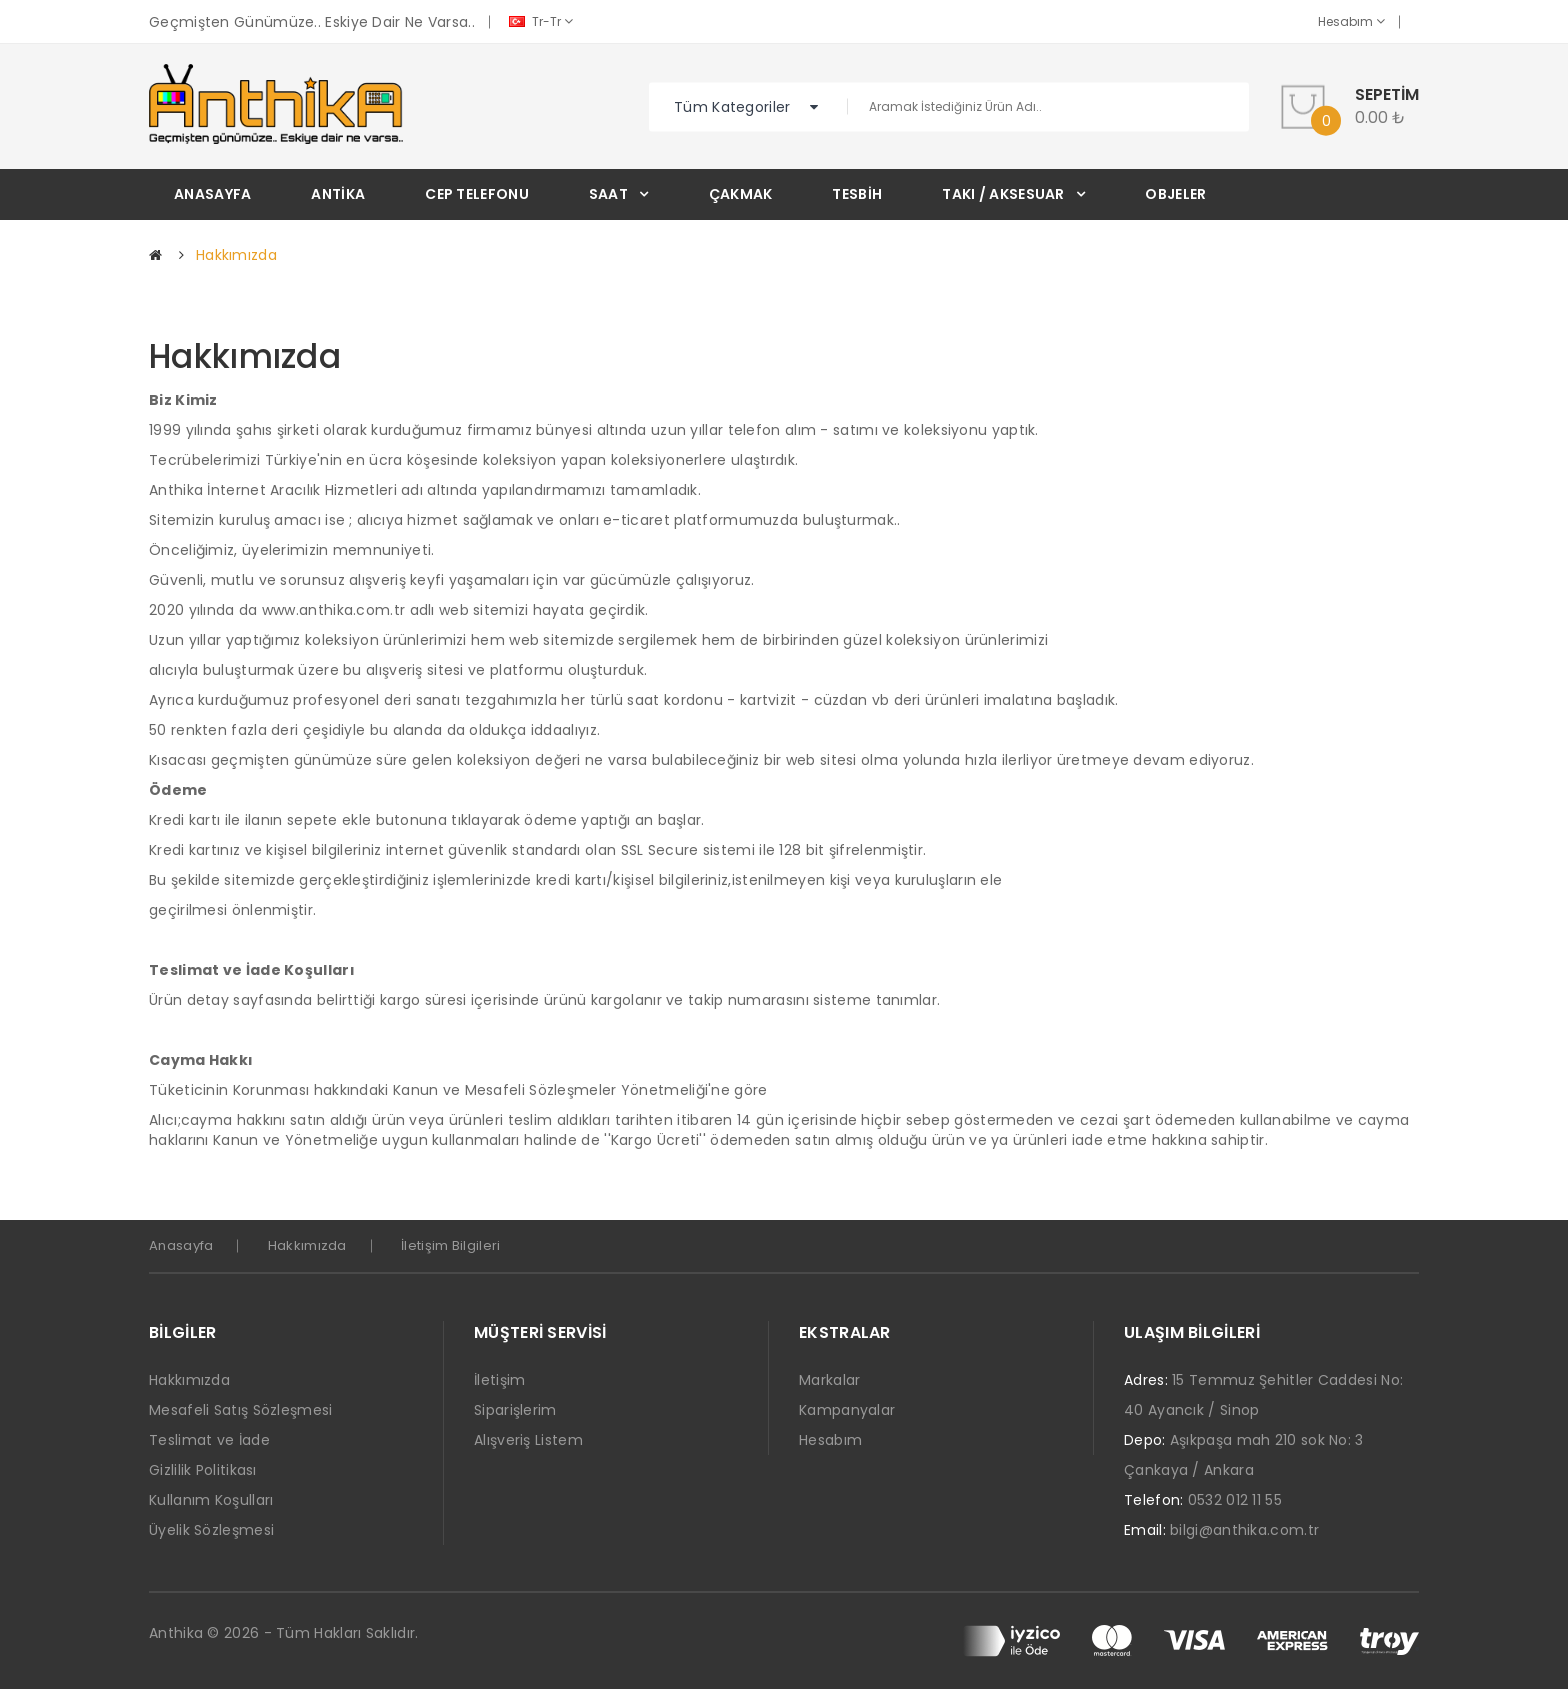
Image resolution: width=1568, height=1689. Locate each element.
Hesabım (1351, 21)
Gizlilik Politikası (203, 1470)
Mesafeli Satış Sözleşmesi (241, 1410)
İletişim (499, 1380)
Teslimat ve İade (209, 1440)
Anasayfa (181, 1245)
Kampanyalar (847, 1410)
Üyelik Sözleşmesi (211, 1530)
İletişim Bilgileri (450, 1245)
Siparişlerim (515, 1410)
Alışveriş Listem (528, 1440)
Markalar (829, 1380)
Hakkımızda (236, 255)
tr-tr (541, 21)
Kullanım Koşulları (211, 1500)
